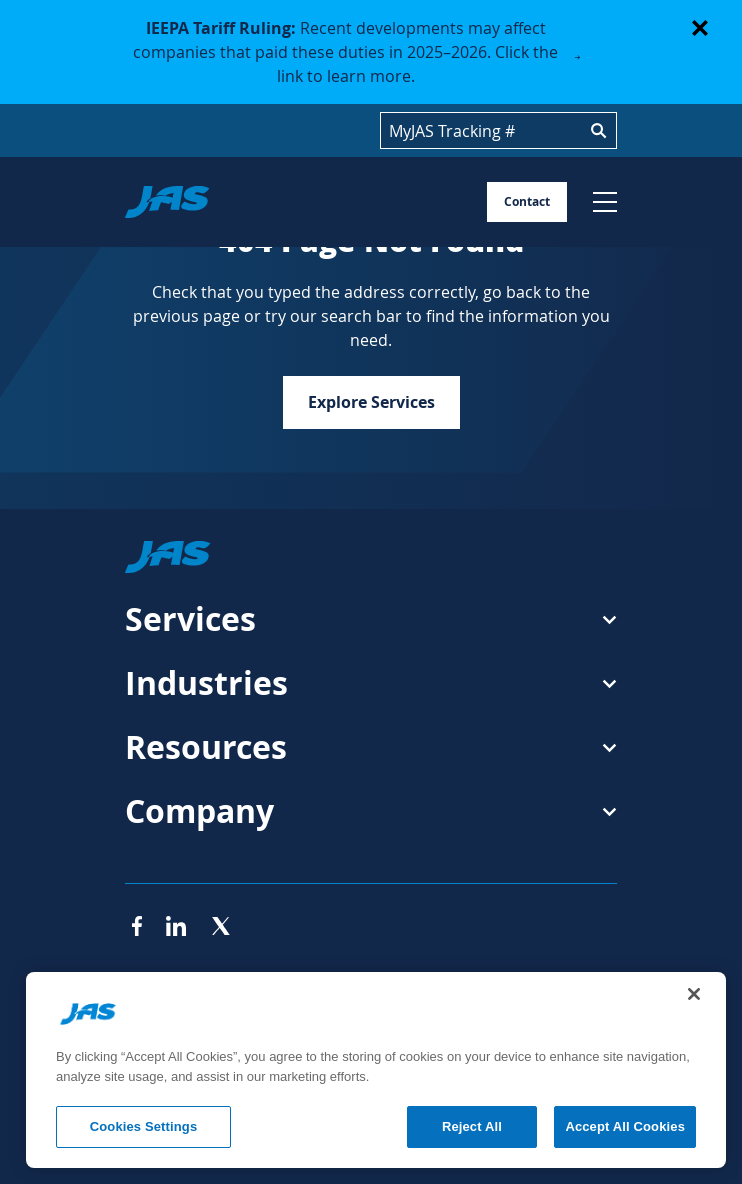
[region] (376, 1070)
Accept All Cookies (625, 1126)
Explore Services (371, 402)
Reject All (472, 1126)
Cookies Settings (144, 1126)
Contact (527, 201)
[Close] (694, 994)
